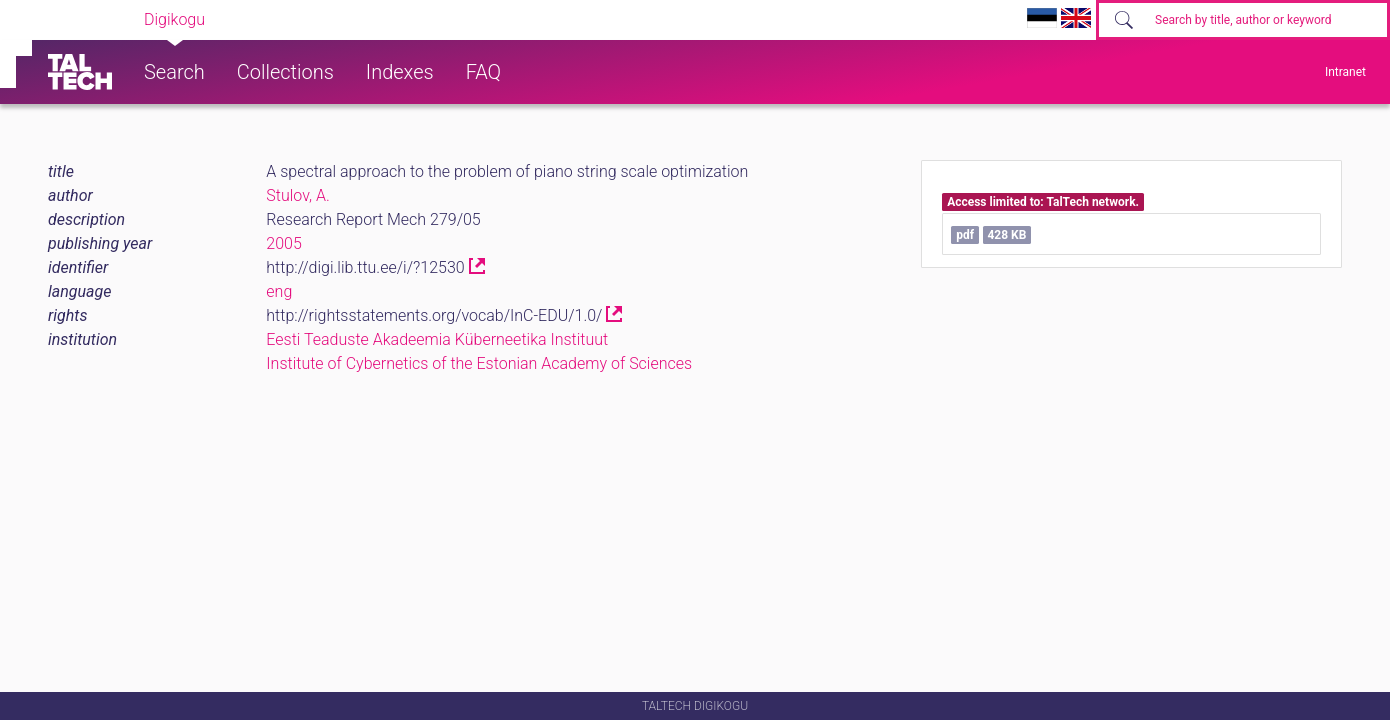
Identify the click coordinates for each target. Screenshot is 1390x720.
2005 (284, 243)
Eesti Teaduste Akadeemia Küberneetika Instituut (437, 339)
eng (279, 291)
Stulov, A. (298, 195)
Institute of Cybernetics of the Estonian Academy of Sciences (479, 363)
